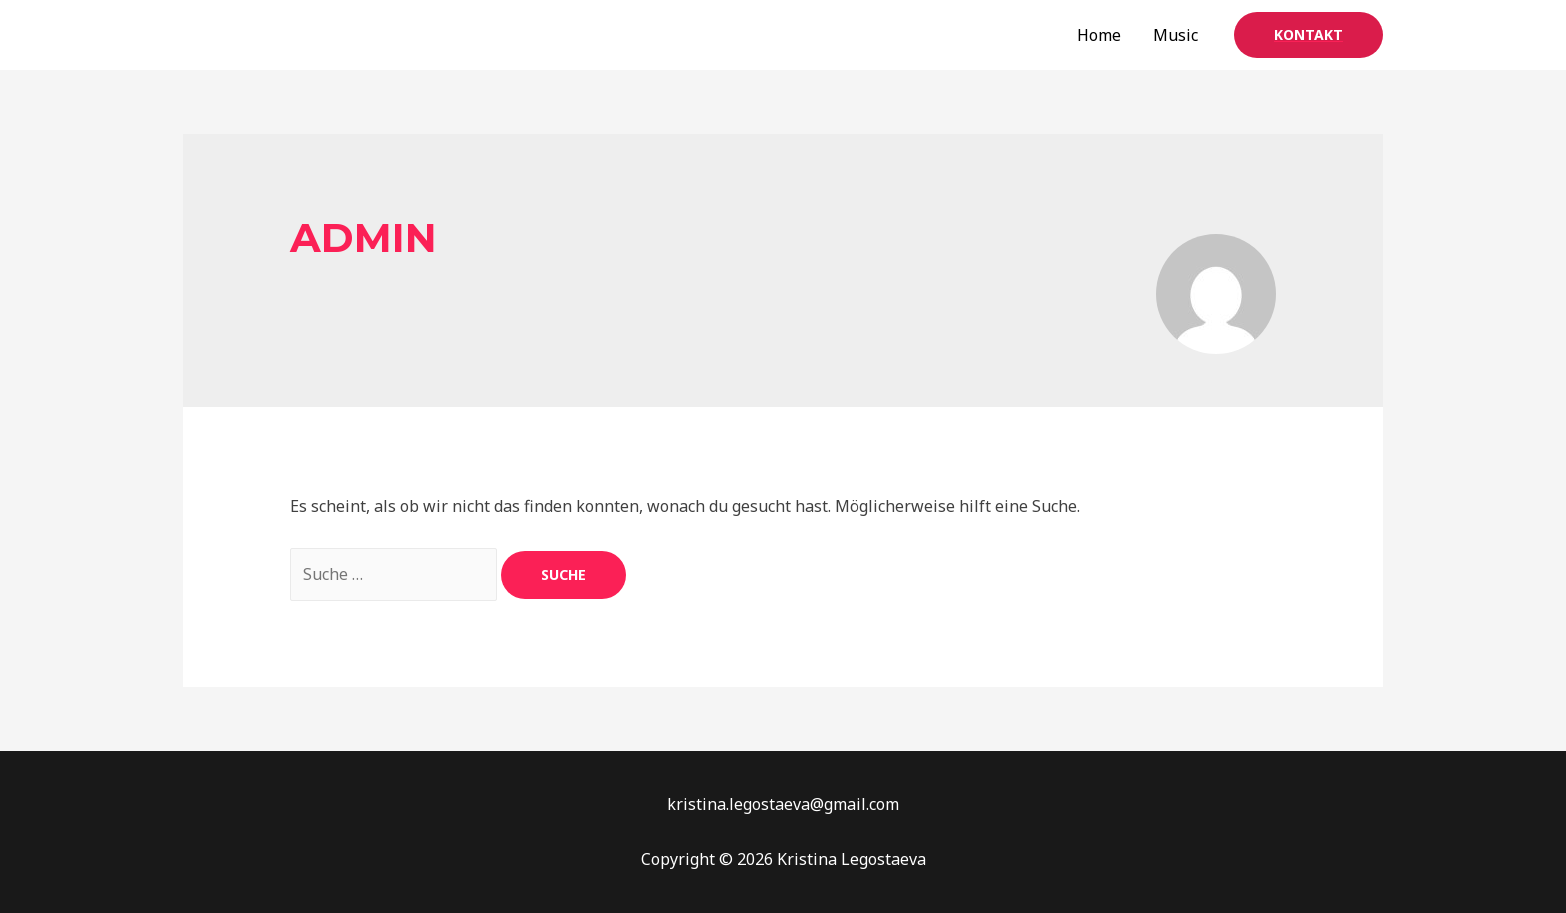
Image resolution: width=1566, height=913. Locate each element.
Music (1175, 35)
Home (1099, 35)
